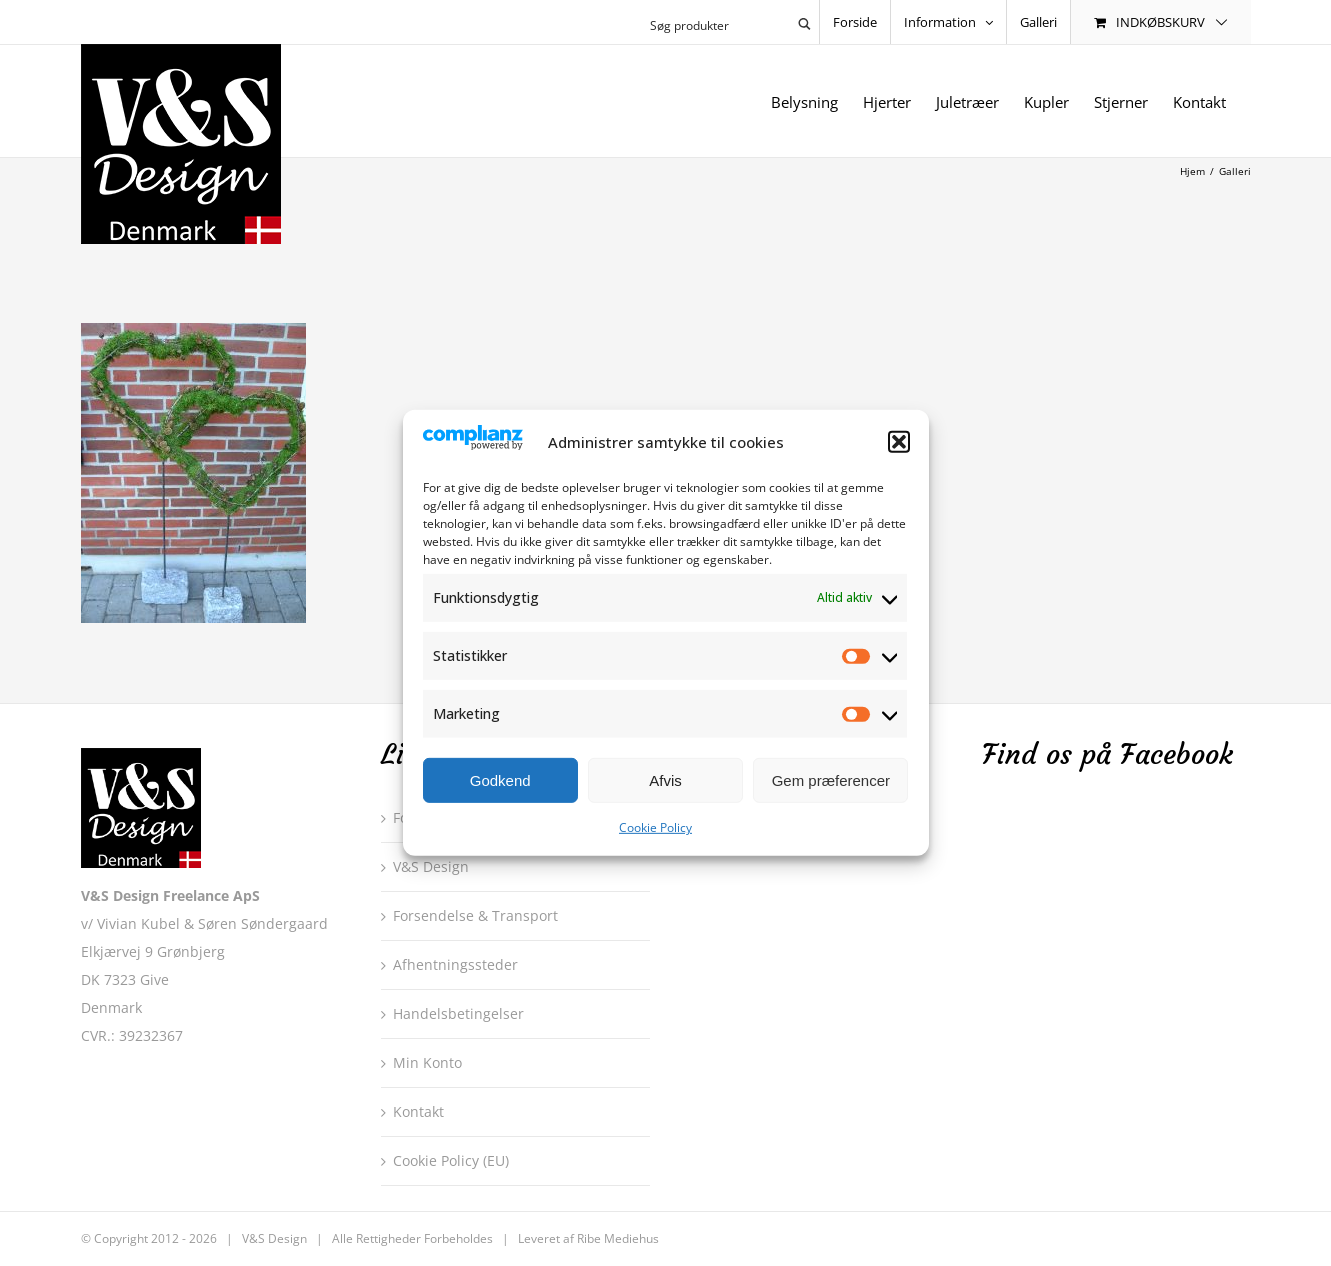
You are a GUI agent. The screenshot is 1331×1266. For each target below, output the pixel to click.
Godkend (500, 780)
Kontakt (418, 1111)
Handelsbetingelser (458, 1013)
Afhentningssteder (455, 964)
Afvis (665, 780)
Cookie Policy (655, 827)
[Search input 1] (716, 24)
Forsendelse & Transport (475, 915)
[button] (899, 442)
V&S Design (431, 866)
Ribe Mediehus (618, 1238)
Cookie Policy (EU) (451, 1160)
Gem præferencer (831, 780)
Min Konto (427, 1062)
